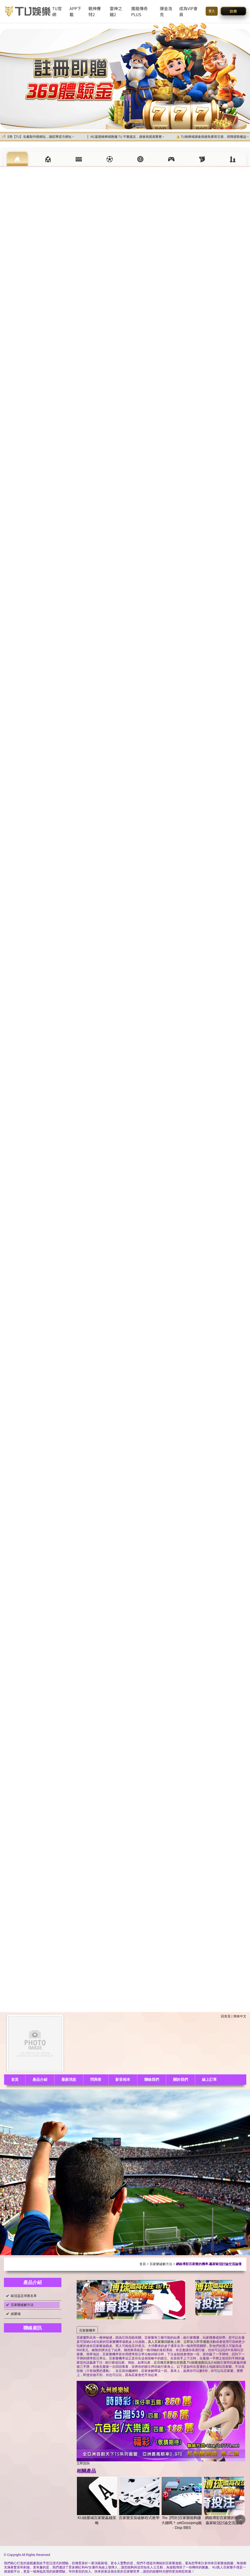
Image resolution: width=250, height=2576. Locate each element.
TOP (240, 2520)
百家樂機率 (87, 2330)
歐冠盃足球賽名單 (24, 2296)
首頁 (14, 2080)
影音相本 (122, 2080)
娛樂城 (16, 2314)
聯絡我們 (151, 2080)
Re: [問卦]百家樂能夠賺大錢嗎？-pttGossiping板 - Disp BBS (181, 2523)
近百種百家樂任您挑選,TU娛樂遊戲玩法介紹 (185, 2362)
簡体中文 (239, 2016)
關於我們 (180, 2080)
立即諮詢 (83, 2463)
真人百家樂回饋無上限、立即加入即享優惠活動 (182, 2342)
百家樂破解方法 (161, 2264)
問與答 (95, 2080)
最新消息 (68, 2080)
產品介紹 (40, 2080)
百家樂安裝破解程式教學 (139, 2518)
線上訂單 (209, 2080)
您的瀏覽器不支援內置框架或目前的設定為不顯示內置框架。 (125, 83)
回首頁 (226, 2016)
